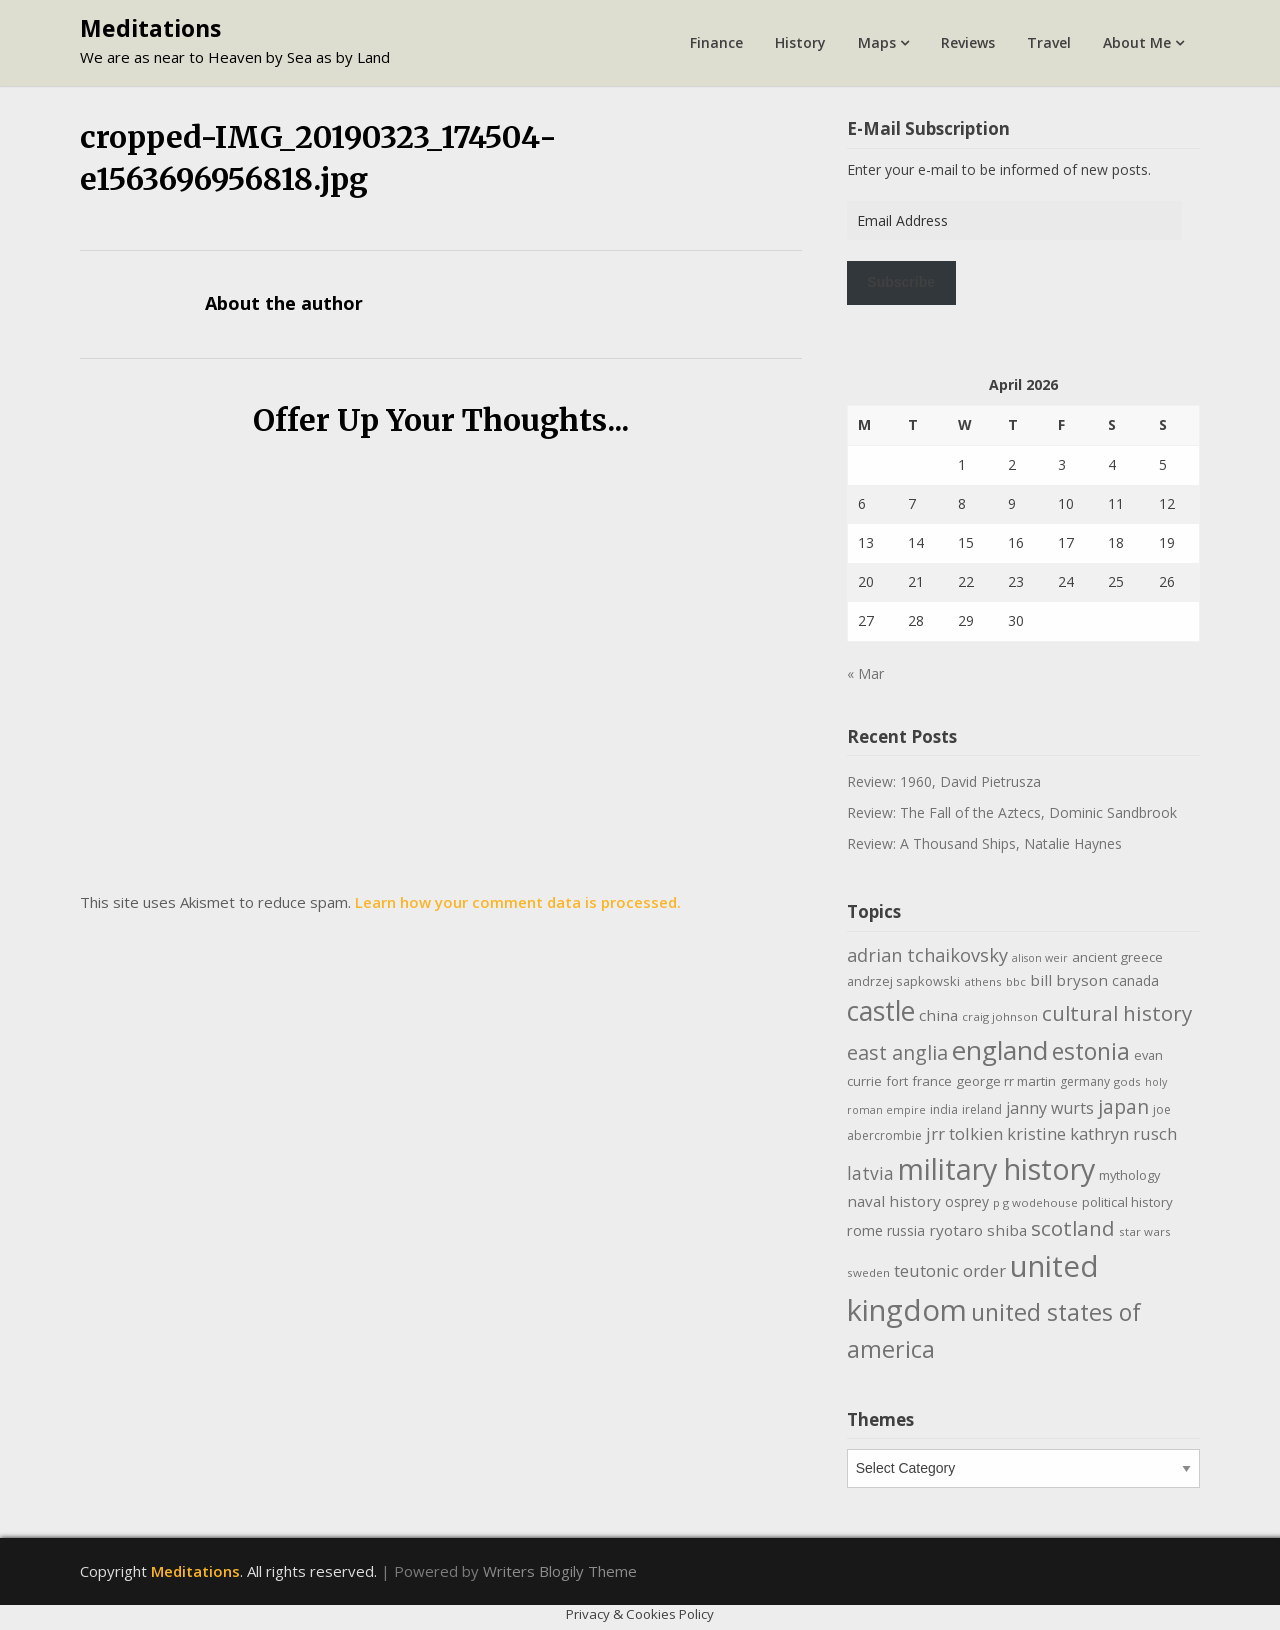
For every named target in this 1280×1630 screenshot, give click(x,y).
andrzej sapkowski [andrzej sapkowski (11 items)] (903, 981)
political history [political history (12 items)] (1127, 1202)
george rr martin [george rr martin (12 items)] (1006, 1081)
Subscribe (901, 282)
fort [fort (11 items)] (897, 1081)
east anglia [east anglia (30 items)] (897, 1052)
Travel (1049, 42)
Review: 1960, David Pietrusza (944, 781)
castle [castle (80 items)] (881, 1011)
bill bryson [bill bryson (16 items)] (1069, 980)
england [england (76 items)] (1000, 1050)
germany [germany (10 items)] (1085, 1081)
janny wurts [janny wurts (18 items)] (1050, 1108)
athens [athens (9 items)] (983, 981)
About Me (1137, 42)
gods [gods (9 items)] (1127, 1081)
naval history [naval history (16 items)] (894, 1201)
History (800, 42)
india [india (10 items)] (944, 1109)
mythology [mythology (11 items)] (1129, 1175)
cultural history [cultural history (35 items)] (1117, 1013)
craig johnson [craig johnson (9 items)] (1000, 1016)
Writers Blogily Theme (560, 1571)
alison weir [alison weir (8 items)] (1040, 958)
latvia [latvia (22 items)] (870, 1173)
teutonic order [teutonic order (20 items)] (950, 1270)
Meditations (150, 28)
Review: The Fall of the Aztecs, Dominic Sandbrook (1012, 812)
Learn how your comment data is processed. (518, 902)
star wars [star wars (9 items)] (1145, 1231)
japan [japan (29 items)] (1123, 1106)
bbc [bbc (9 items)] (1016, 981)
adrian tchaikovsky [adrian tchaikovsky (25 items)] (927, 955)
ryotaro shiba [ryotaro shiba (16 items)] (978, 1230)
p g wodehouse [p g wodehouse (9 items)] (1035, 1202)
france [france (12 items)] (932, 1081)
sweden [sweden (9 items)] (868, 1272)
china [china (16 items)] (938, 1015)
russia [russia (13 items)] (906, 1230)
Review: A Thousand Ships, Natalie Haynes (984, 843)
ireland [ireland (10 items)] (982, 1109)
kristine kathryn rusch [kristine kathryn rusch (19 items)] (1092, 1133)
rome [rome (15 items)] (865, 1230)
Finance (716, 42)
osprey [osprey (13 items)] (967, 1201)
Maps (877, 42)
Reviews (968, 42)
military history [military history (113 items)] (996, 1168)
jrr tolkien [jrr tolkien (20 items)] (964, 1133)
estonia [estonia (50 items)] (1091, 1051)
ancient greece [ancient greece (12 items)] (1117, 957)
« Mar (865, 673)
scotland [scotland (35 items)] (1073, 1228)
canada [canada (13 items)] (1135, 980)
